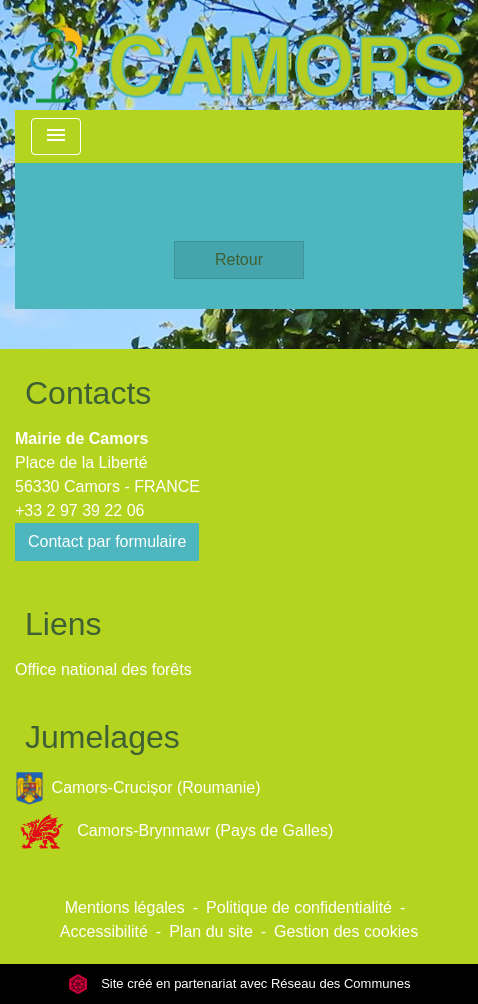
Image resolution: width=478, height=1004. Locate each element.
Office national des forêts (103, 669)
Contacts (88, 393)
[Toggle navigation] (56, 136)
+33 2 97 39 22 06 (79, 510)
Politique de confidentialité (299, 907)
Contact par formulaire (107, 541)
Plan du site (211, 931)
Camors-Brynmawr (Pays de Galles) (174, 831)
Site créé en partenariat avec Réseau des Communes (239, 983)
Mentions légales (125, 907)
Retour (239, 259)
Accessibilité (104, 931)
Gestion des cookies (346, 931)
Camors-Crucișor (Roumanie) (138, 788)
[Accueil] (246, 55)
